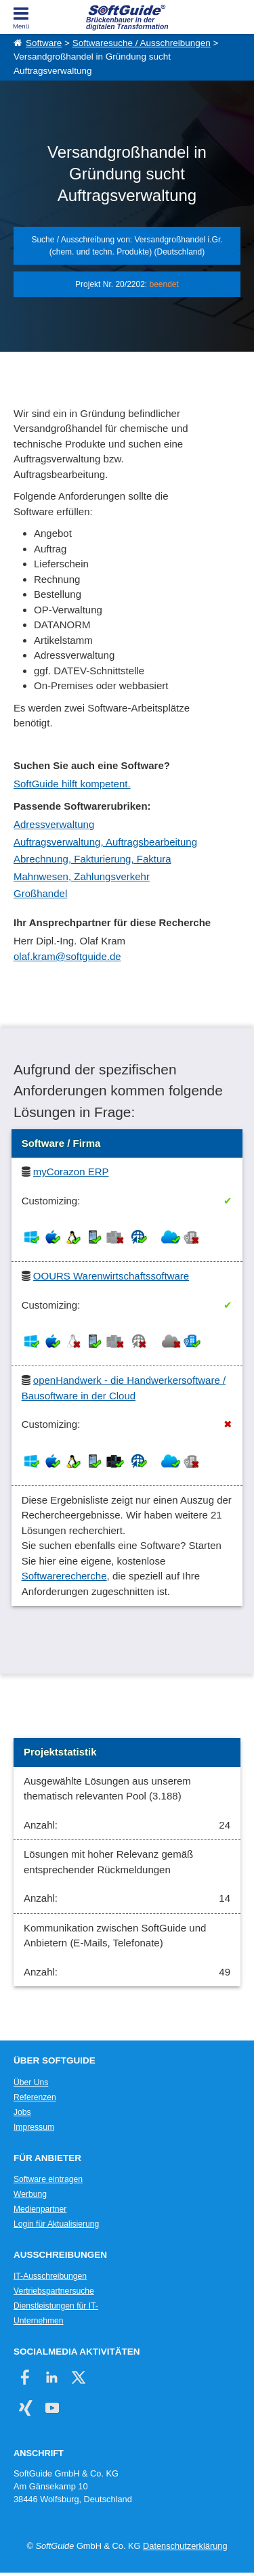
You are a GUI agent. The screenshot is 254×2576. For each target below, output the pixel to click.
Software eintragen (48, 2179)
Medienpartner (40, 2209)
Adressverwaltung (54, 824)
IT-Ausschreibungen (50, 2276)
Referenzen (35, 2097)
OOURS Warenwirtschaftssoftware (111, 1276)
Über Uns (31, 2082)
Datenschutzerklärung (185, 2546)
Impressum (34, 2127)
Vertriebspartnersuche (54, 2291)
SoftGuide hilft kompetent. (72, 783)
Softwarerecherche (64, 1575)
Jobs (22, 2112)
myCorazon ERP (71, 1171)
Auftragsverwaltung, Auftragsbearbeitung (105, 842)
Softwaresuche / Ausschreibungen (141, 43)
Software (44, 43)
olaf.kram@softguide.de (67, 956)
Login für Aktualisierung (56, 2224)
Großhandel (40, 893)
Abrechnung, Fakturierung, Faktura (92, 859)
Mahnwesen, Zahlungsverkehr (82, 876)
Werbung (30, 2194)
